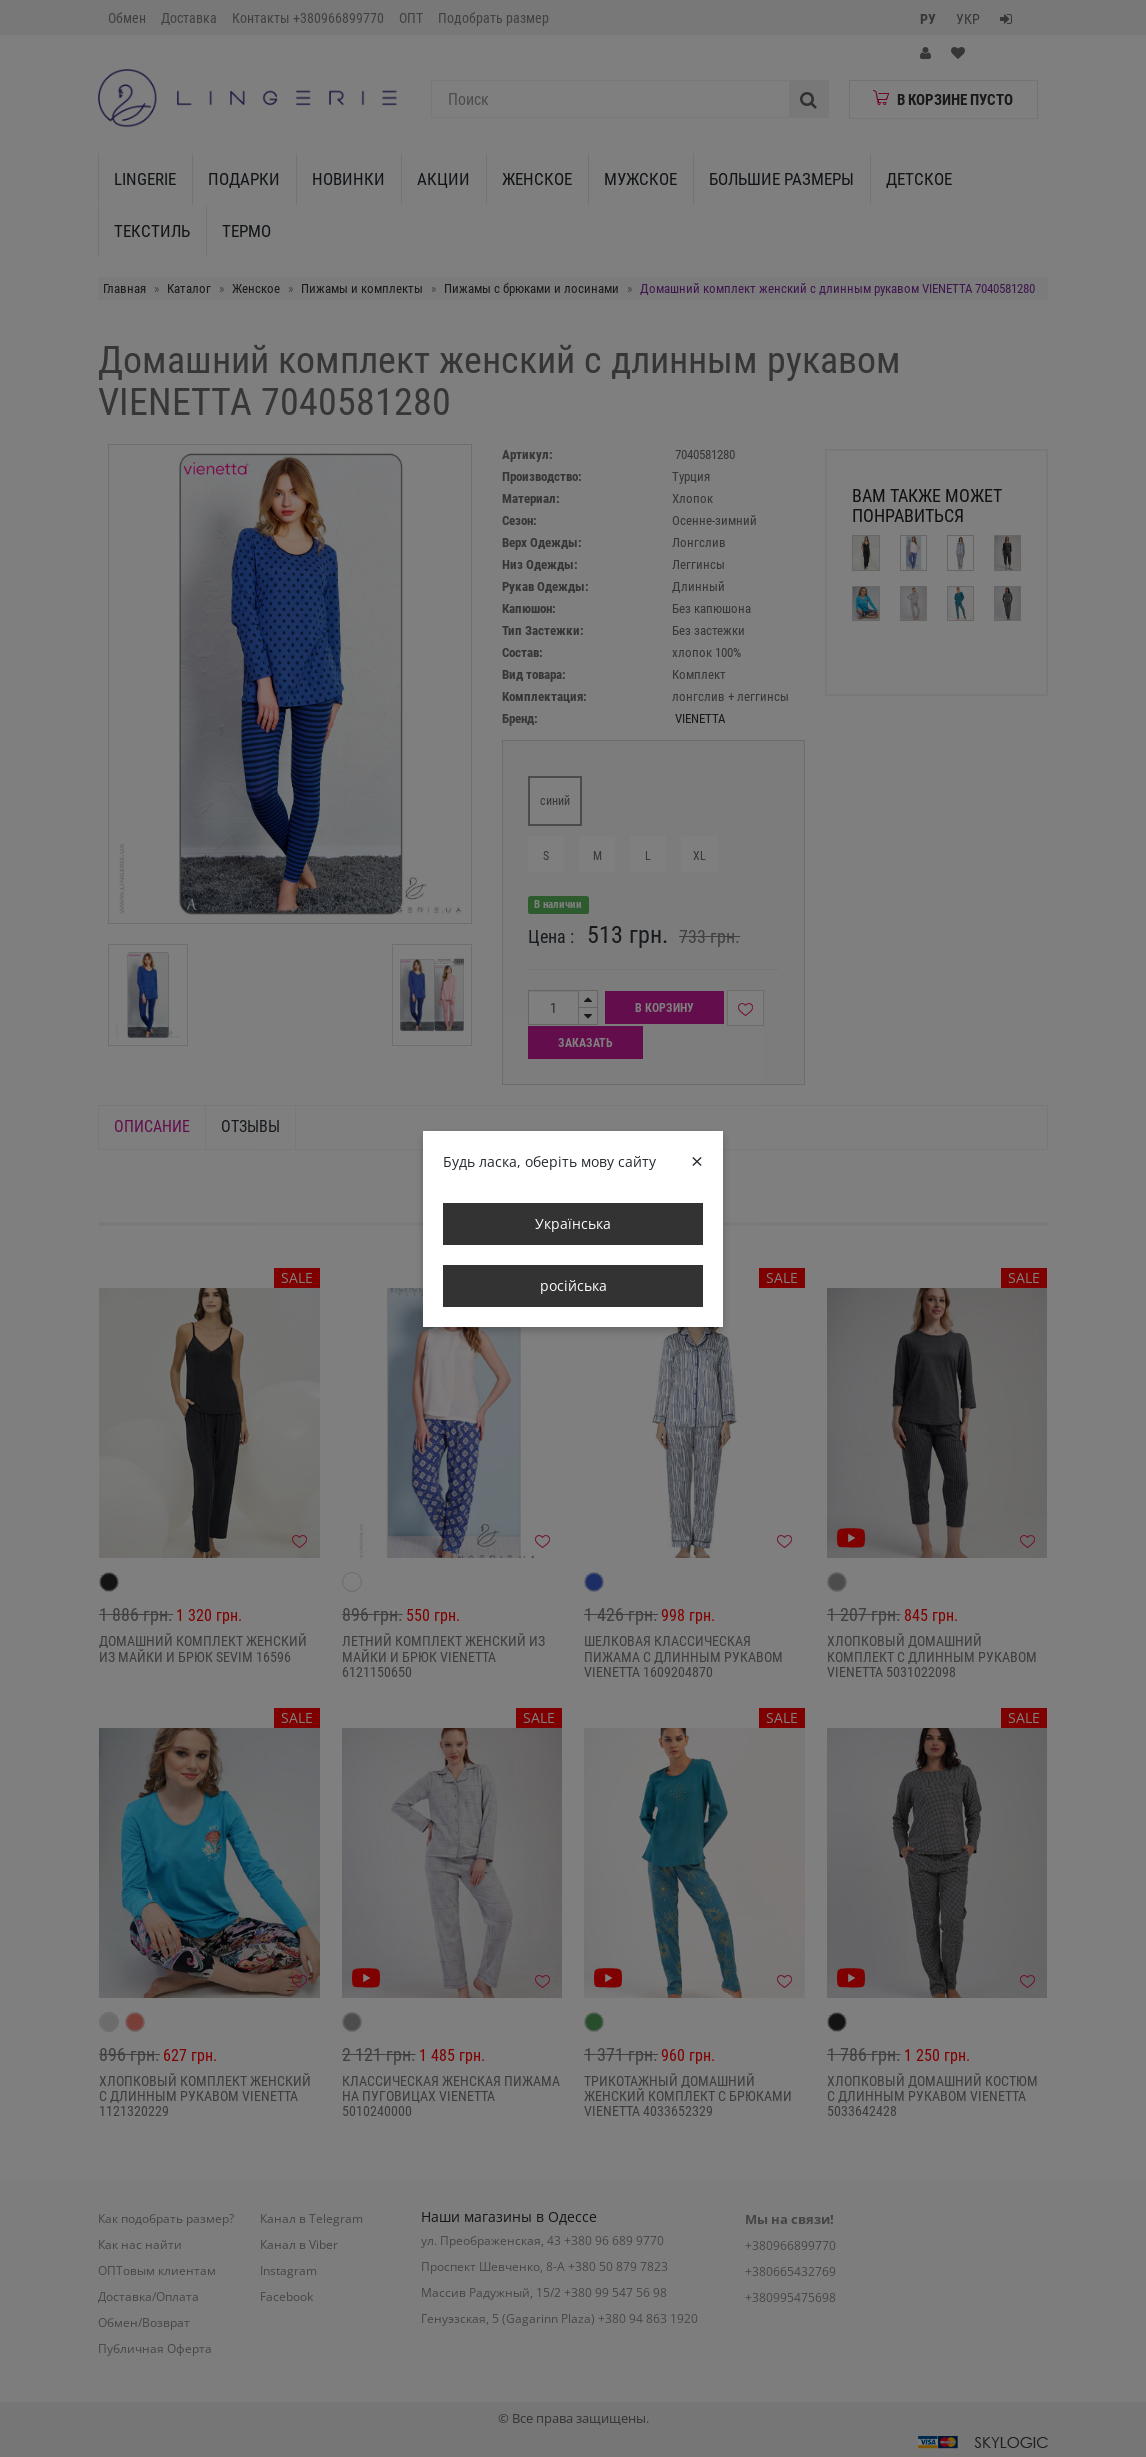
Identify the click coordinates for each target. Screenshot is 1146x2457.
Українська (573, 1223)
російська (573, 1285)
